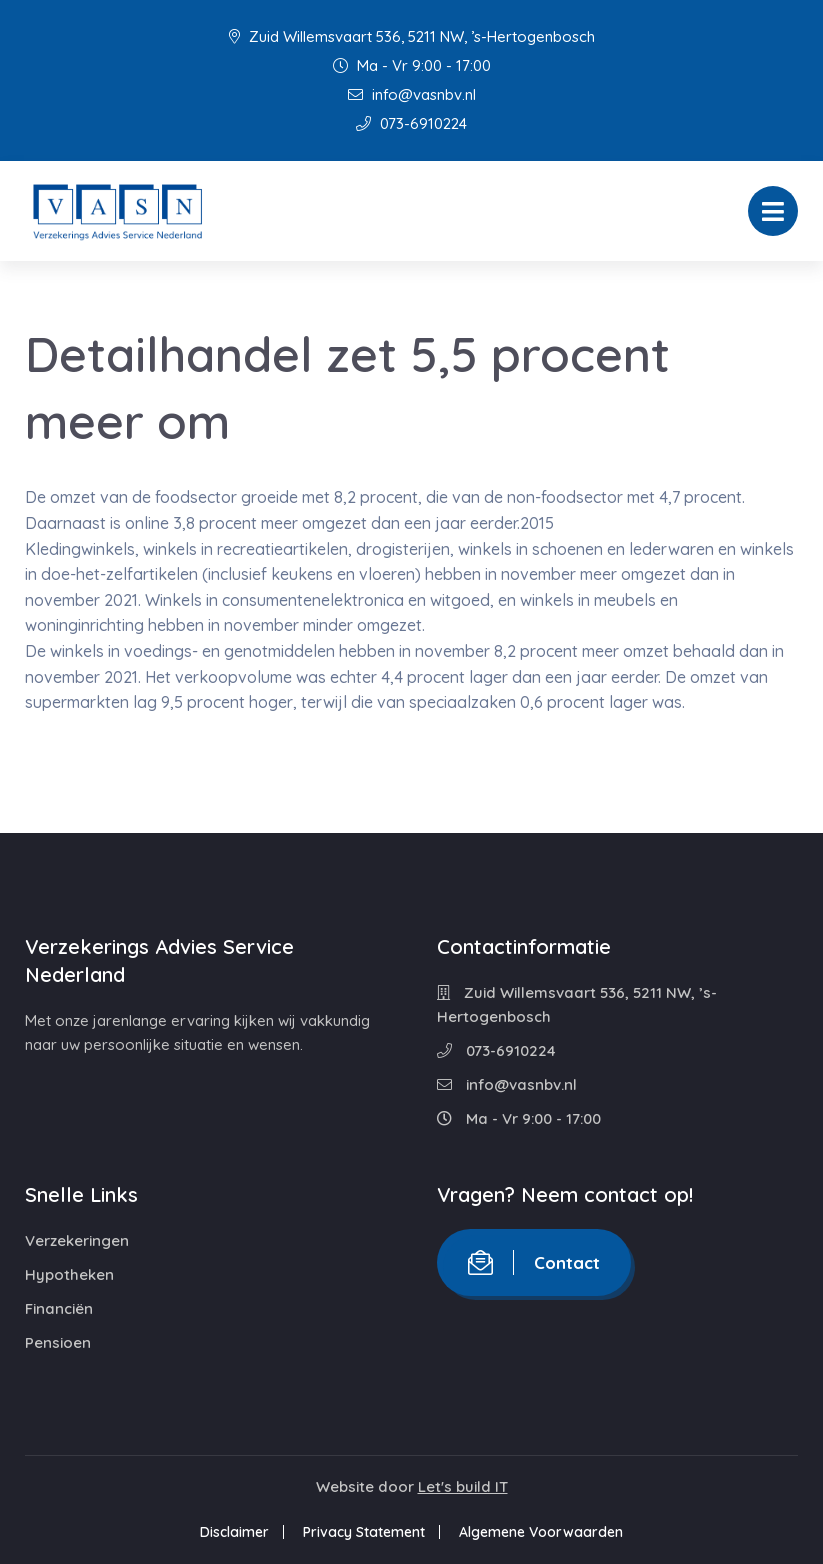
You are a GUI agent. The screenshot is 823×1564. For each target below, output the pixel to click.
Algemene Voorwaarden (541, 1532)
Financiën (59, 1308)
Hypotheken (69, 1274)
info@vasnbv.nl (412, 94)
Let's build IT (463, 1486)
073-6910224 (411, 123)
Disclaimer (234, 1532)
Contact (534, 1262)
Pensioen (58, 1342)
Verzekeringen (77, 1240)
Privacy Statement (364, 1532)
